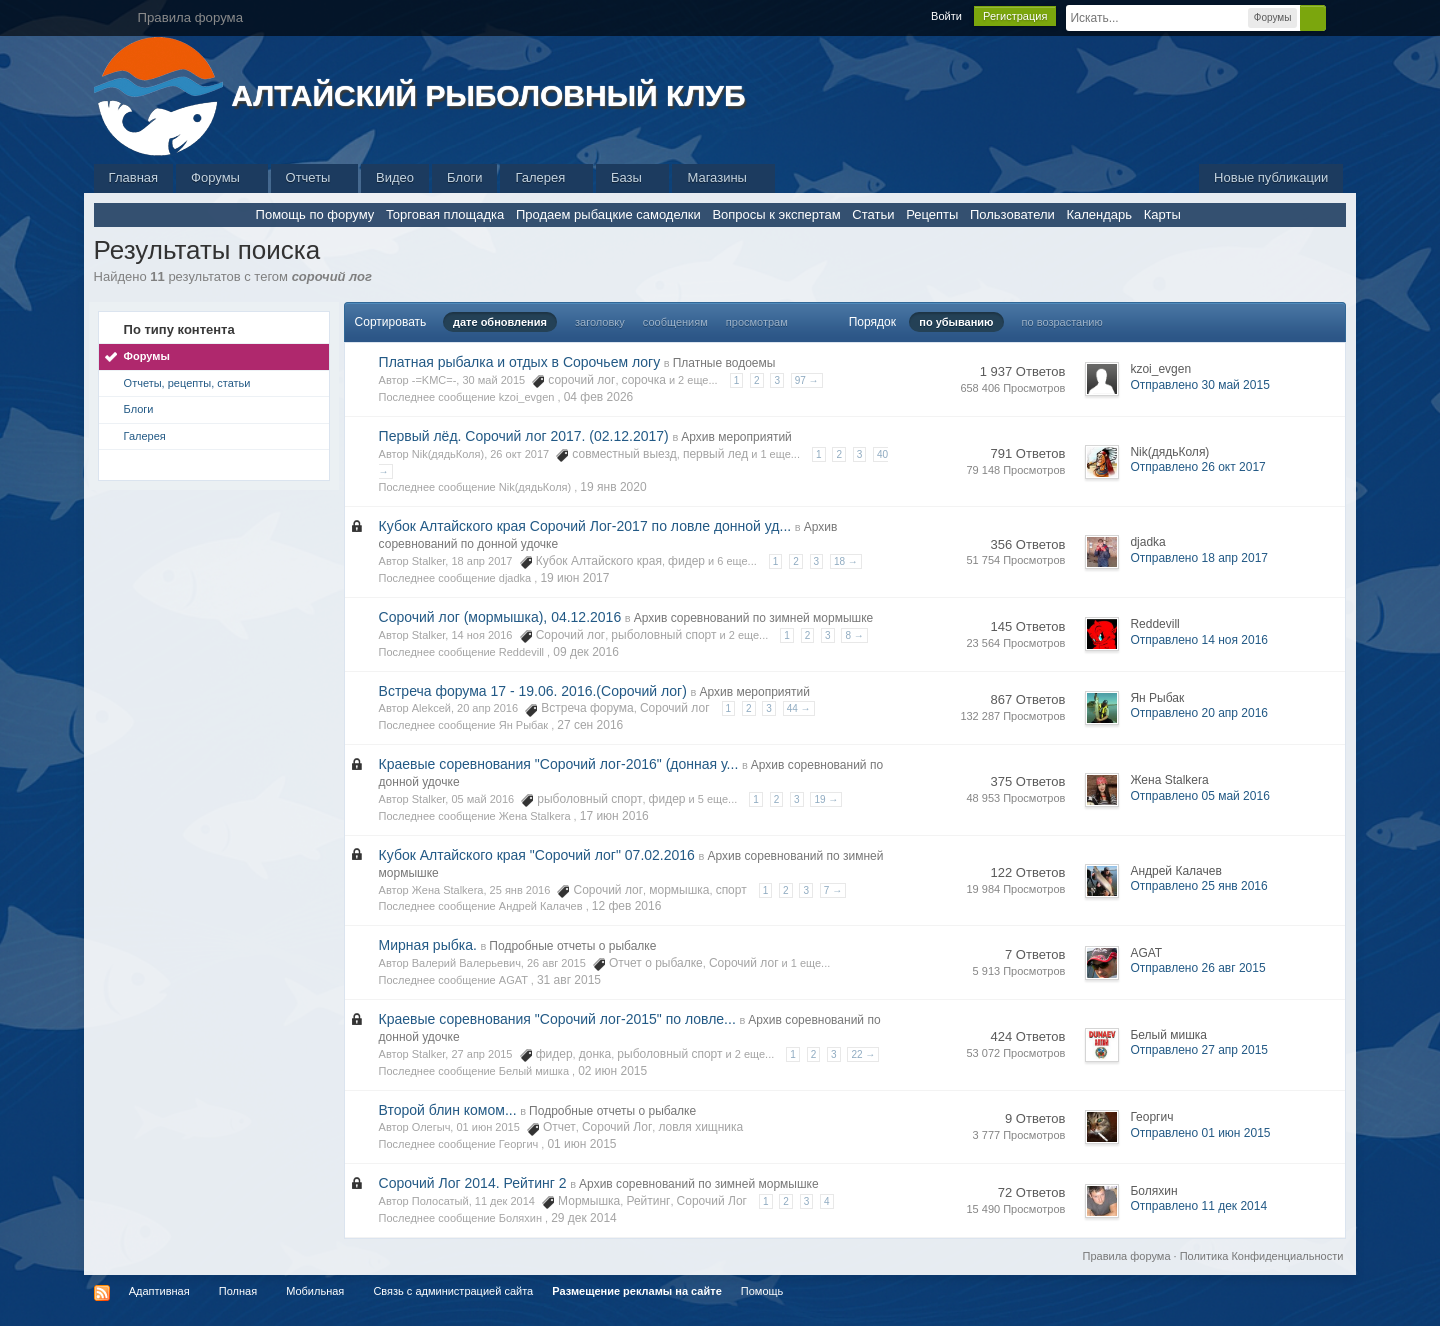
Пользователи (1012, 214)
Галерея (546, 177)
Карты (1162, 214)
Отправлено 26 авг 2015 (1197, 968)
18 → (846, 561)
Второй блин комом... (448, 1110)
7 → (833, 890)
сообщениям (675, 322)
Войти (946, 16)
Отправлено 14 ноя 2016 (1199, 640)
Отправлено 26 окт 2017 (1197, 467)
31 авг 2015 (569, 980)
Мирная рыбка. (428, 945)
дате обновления (500, 322)
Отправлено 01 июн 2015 (1200, 1133)
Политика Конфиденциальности (1262, 1256)
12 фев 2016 (627, 906)
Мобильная (315, 1291)
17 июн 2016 (614, 816)
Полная (238, 1291)
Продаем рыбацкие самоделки (608, 214)
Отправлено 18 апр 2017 (1199, 558)
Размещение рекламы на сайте (637, 1291)
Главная (133, 177)
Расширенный (1338, 17)
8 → (854, 635)
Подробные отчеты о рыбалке (572, 946)
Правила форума (1127, 1256)
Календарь (1099, 214)
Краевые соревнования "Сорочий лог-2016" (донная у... (559, 764)
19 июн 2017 (574, 578)
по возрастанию (1062, 322)
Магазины (723, 177)
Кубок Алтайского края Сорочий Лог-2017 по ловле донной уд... (585, 526)
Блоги (464, 177)
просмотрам (757, 322)
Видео (395, 177)
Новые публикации (1271, 177)
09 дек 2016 (586, 652)
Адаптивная (159, 1291)
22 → (863, 1054)
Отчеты (315, 177)
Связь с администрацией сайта (453, 1291)
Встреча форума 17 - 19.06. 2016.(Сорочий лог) (533, 691)
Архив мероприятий (736, 437)
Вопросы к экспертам (776, 214)
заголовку (600, 322)
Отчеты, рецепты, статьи (187, 383)
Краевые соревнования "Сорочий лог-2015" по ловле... (557, 1019)
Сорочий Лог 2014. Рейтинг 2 (473, 1183)
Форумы (221, 177)
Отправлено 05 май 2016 (1199, 796)
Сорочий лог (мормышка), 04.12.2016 (500, 617)
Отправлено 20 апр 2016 (1199, 713)
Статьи (873, 214)
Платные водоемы (724, 363)
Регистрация (1015, 16)
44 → (799, 708)
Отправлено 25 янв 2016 (1198, 886)
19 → (826, 799)
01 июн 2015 (581, 1144)
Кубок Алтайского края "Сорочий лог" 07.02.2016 (537, 855)
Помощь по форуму (315, 214)
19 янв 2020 (613, 487)
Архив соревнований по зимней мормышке (754, 618)
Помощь (762, 1291)
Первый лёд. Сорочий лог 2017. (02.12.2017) (524, 436)
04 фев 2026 (599, 397)
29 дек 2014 (584, 1218)
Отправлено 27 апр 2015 (1199, 1050)
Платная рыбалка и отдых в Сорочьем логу (520, 362)
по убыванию (956, 322)
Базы (633, 177)
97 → (807, 380)
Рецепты (932, 214)
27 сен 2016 (590, 725)
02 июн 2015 (612, 1071)
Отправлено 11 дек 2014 (1198, 1206)
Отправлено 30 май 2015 (1199, 385)
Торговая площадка (445, 214)
